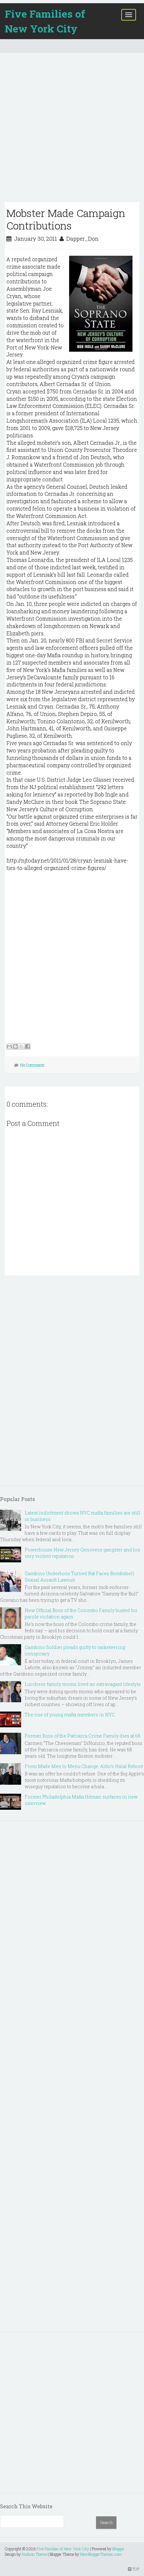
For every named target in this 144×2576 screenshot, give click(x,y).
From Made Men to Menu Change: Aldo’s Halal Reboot (84, 1766)
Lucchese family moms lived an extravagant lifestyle (83, 1684)
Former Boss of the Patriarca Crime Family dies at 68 (82, 1736)
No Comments (32, 1065)
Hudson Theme (34, 2554)
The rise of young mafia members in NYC (70, 1715)
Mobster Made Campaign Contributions (65, 219)
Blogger (118, 2548)
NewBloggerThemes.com (101, 2554)
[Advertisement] (72, 130)
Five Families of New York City (45, 21)
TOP (133, 2569)
